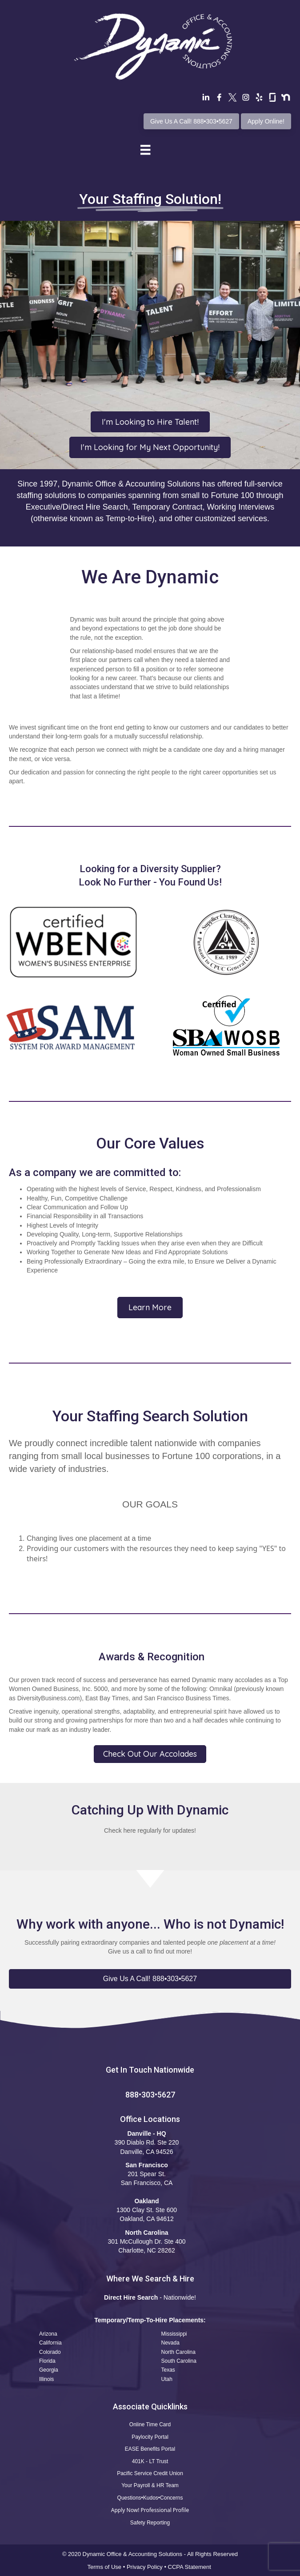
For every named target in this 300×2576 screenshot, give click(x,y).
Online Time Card (150, 2424)
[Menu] (145, 149)
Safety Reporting (150, 2523)
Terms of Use (105, 2567)
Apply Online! (266, 121)
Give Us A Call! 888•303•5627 (191, 121)
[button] (150, 1979)
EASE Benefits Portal (150, 2449)
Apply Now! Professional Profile (150, 2510)
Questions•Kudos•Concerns (150, 2498)
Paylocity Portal (150, 2437)
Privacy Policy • (147, 2567)
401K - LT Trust (150, 2461)
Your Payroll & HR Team (150, 2485)
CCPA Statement (190, 2567)
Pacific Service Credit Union (150, 2473)
